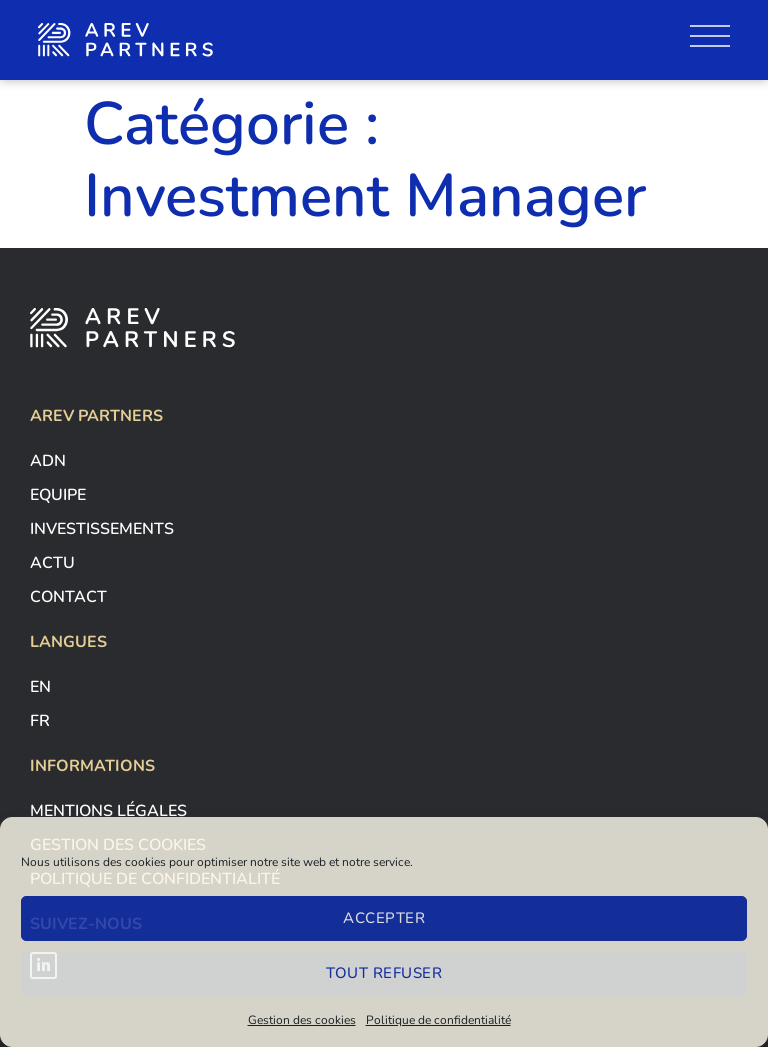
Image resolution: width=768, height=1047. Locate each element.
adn (48, 461)
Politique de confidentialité (438, 1020)
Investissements (102, 529)
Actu (52, 563)
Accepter (384, 918)
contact (68, 597)
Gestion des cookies (302, 1020)
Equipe (58, 495)
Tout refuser (384, 973)
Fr (40, 721)
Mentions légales (108, 811)
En (40, 687)
